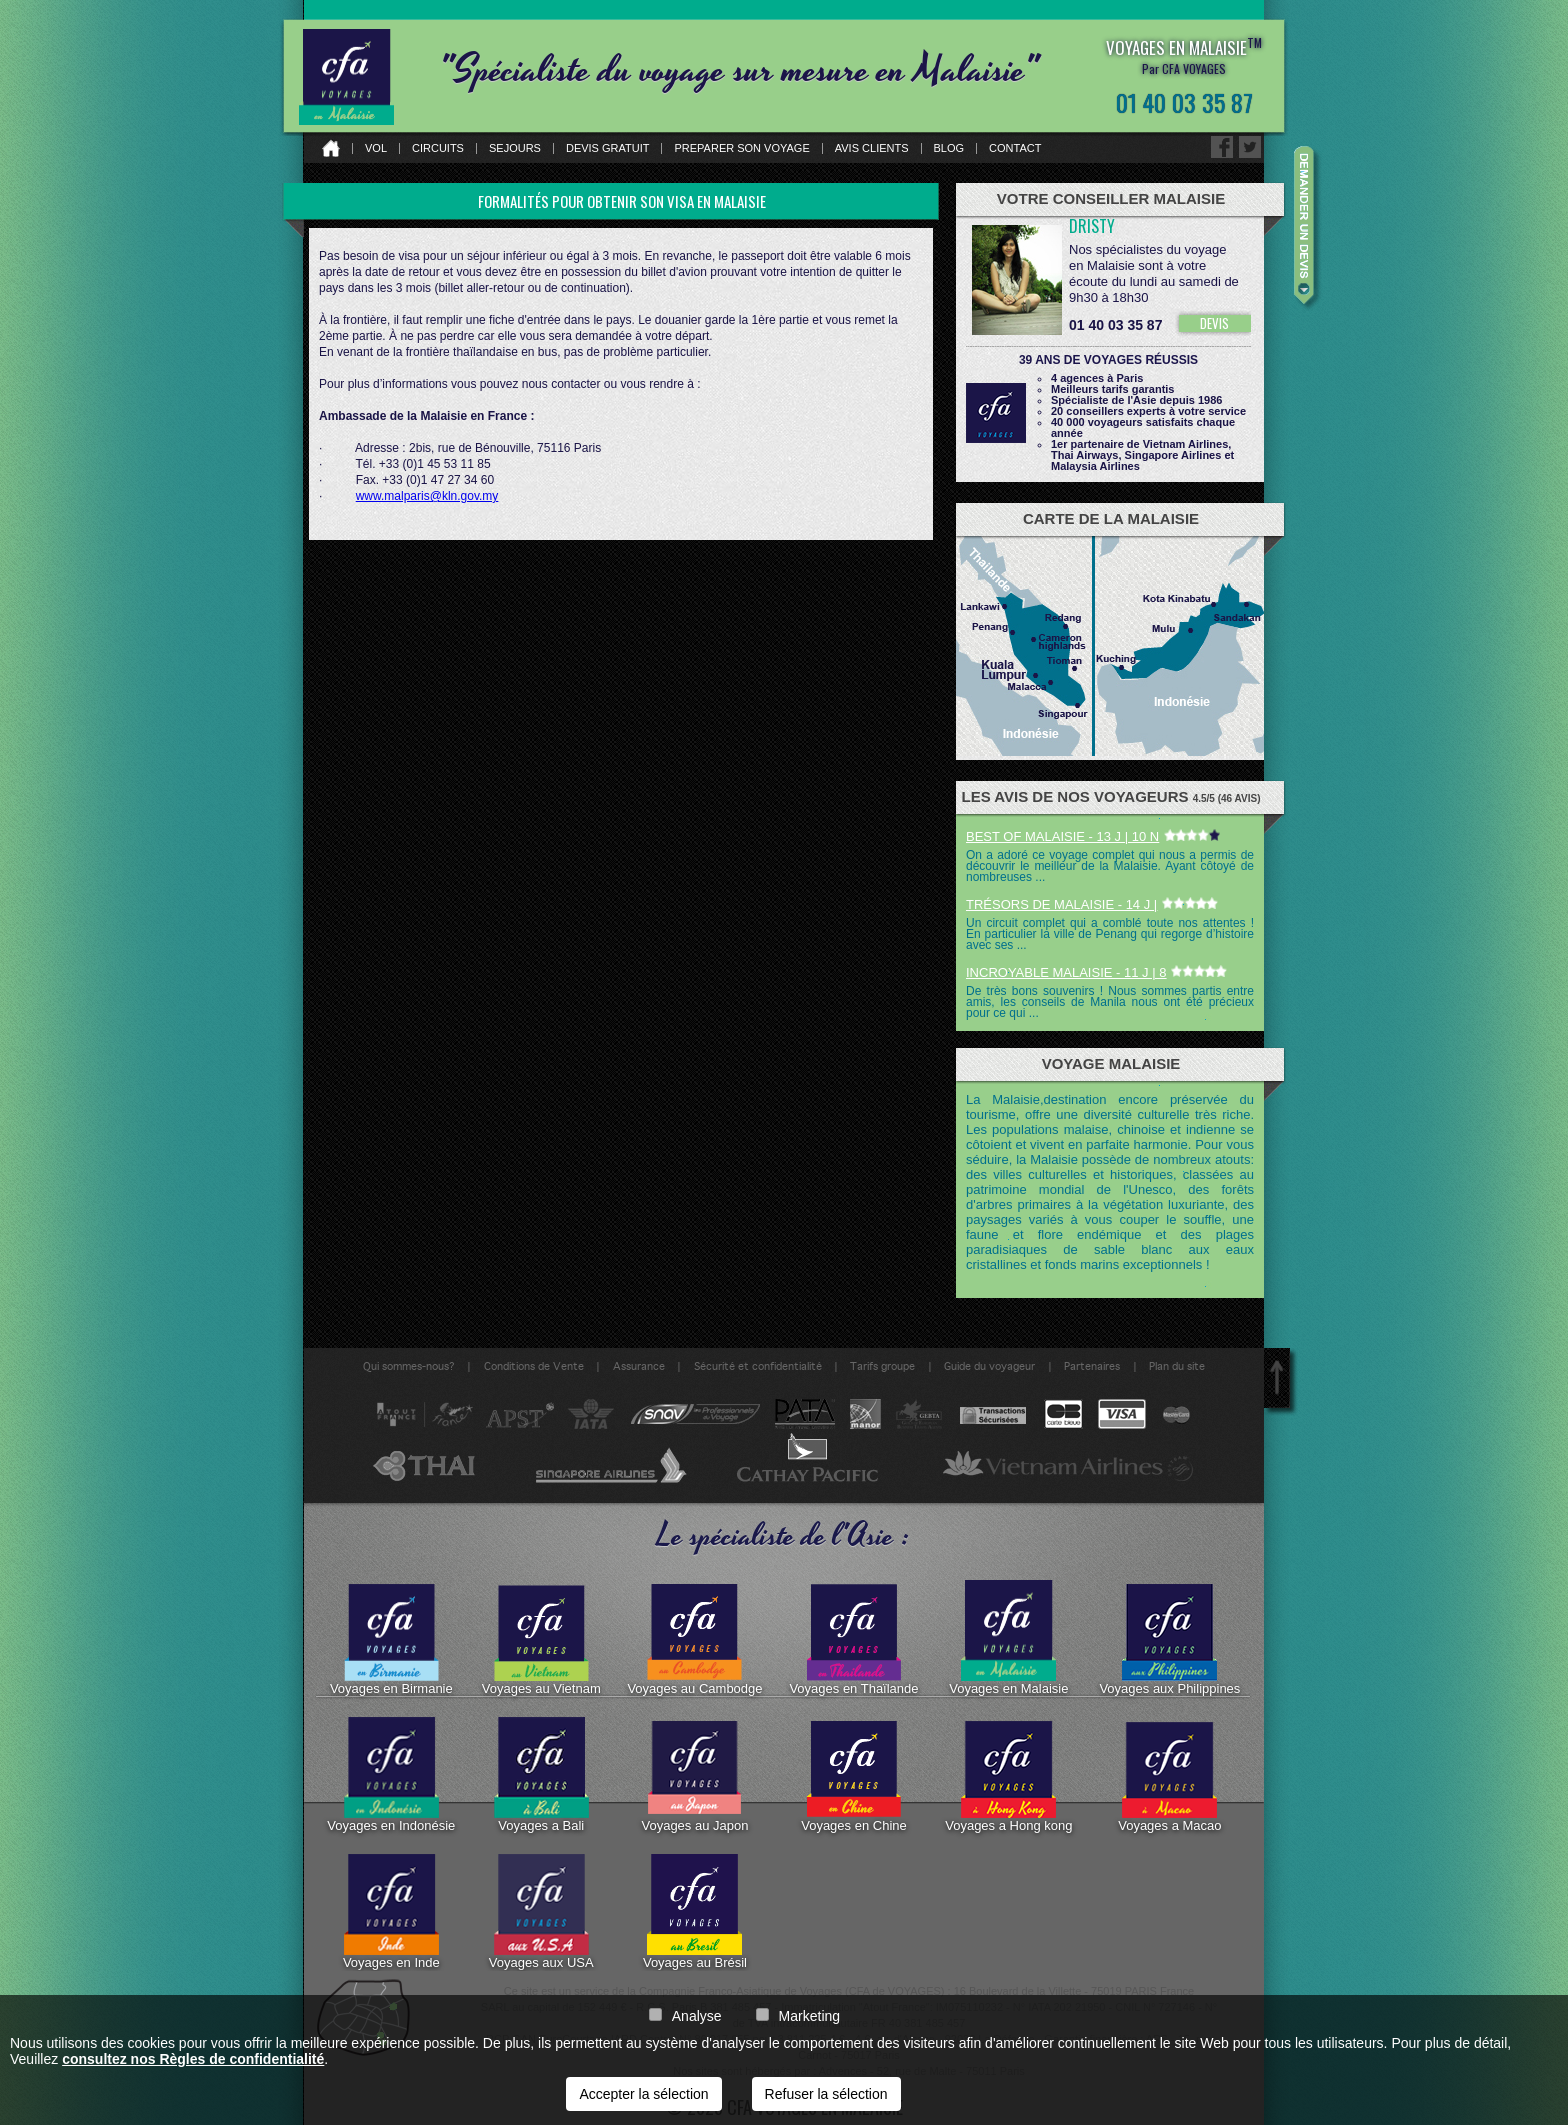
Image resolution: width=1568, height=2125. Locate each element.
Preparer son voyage (741, 148)
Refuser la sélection (826, 2094)
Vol (376, 148)
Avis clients (872, 148)
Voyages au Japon (694, 1775)
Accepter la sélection (643, 2094)
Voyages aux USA (541, 1912)
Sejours (515, 148)
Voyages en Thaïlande (853, 1638)
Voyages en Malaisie (1008, 1638)
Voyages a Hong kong (1008, 1775)
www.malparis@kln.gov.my (427, 496)
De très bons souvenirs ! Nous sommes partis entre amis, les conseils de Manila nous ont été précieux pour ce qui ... (1110, 1002)
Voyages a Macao (1169, 1775)
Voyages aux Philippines (1169, 1638)
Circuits (438, 148)
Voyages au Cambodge (694, 1638)
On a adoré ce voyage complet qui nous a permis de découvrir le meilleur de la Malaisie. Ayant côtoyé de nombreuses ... (1110, 866)
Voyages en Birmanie (391, 1638)
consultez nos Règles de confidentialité (193, 2059)
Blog (949, 148)
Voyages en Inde (391, 1912)
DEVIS (1214, 323)
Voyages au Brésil (695, 1912)
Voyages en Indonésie (391, 1775)
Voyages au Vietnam (541, 1638)
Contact (1015, 148)
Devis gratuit (608, 148)
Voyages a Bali (541, 1775)
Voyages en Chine (854, 1775)
